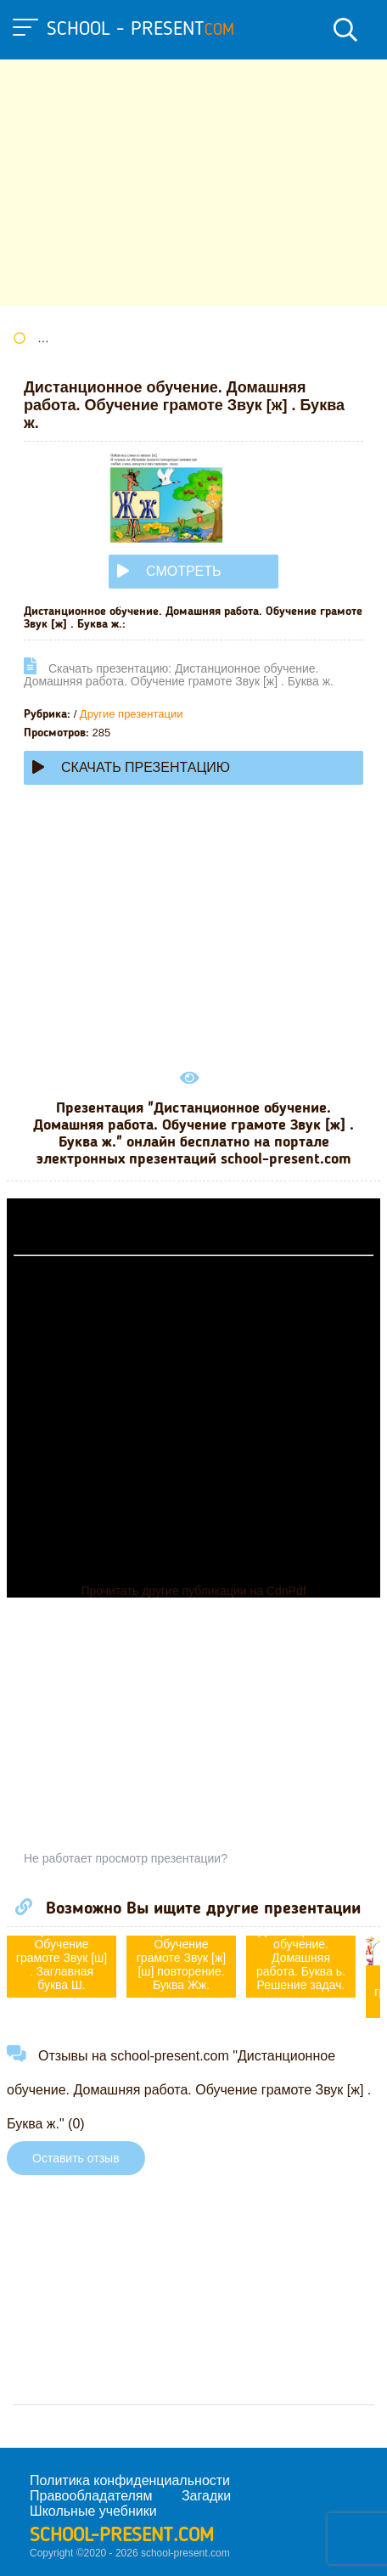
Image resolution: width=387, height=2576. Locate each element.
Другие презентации (131, 713)
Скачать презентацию (131, 767)
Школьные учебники (93, 2511)
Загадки (206, 2496)
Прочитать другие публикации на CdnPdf (193, 1591)
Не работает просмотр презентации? (125, 1858)
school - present (140, 30)
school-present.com (122, 2536)
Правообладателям (91, 2496)
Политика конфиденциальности (130, 2480)
